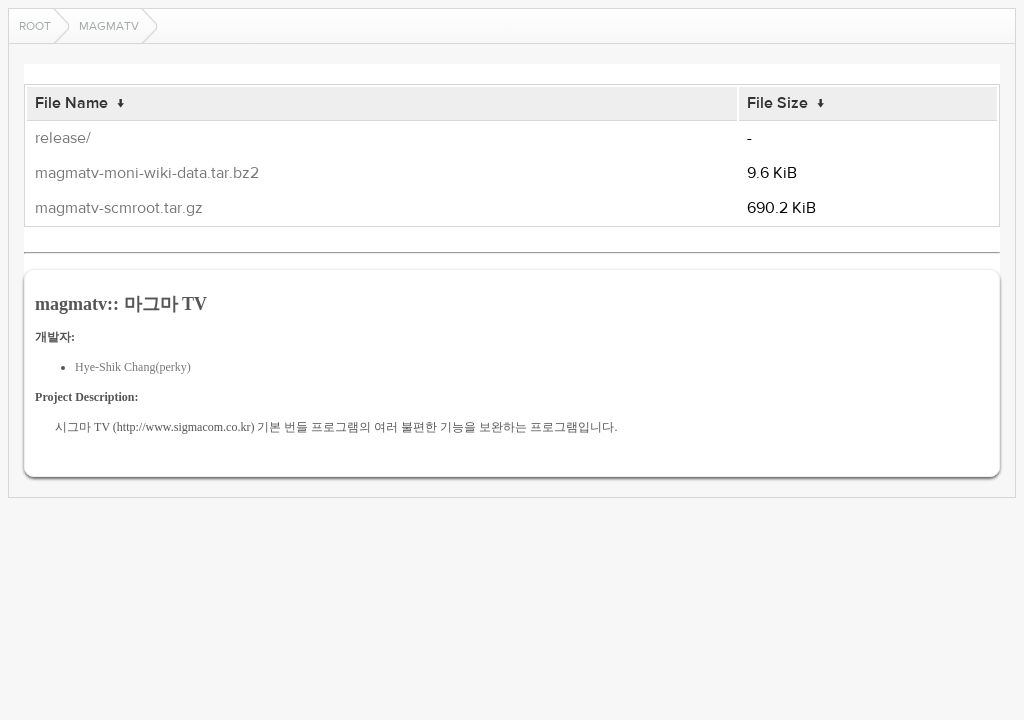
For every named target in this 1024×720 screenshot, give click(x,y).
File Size (777, 103)
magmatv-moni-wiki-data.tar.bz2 (147, 173)
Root (35, 26)
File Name (71, 103)
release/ (63, 138)
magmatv (109, 26)
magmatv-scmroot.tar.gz (119, 208)
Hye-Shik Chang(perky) (133, 367)
